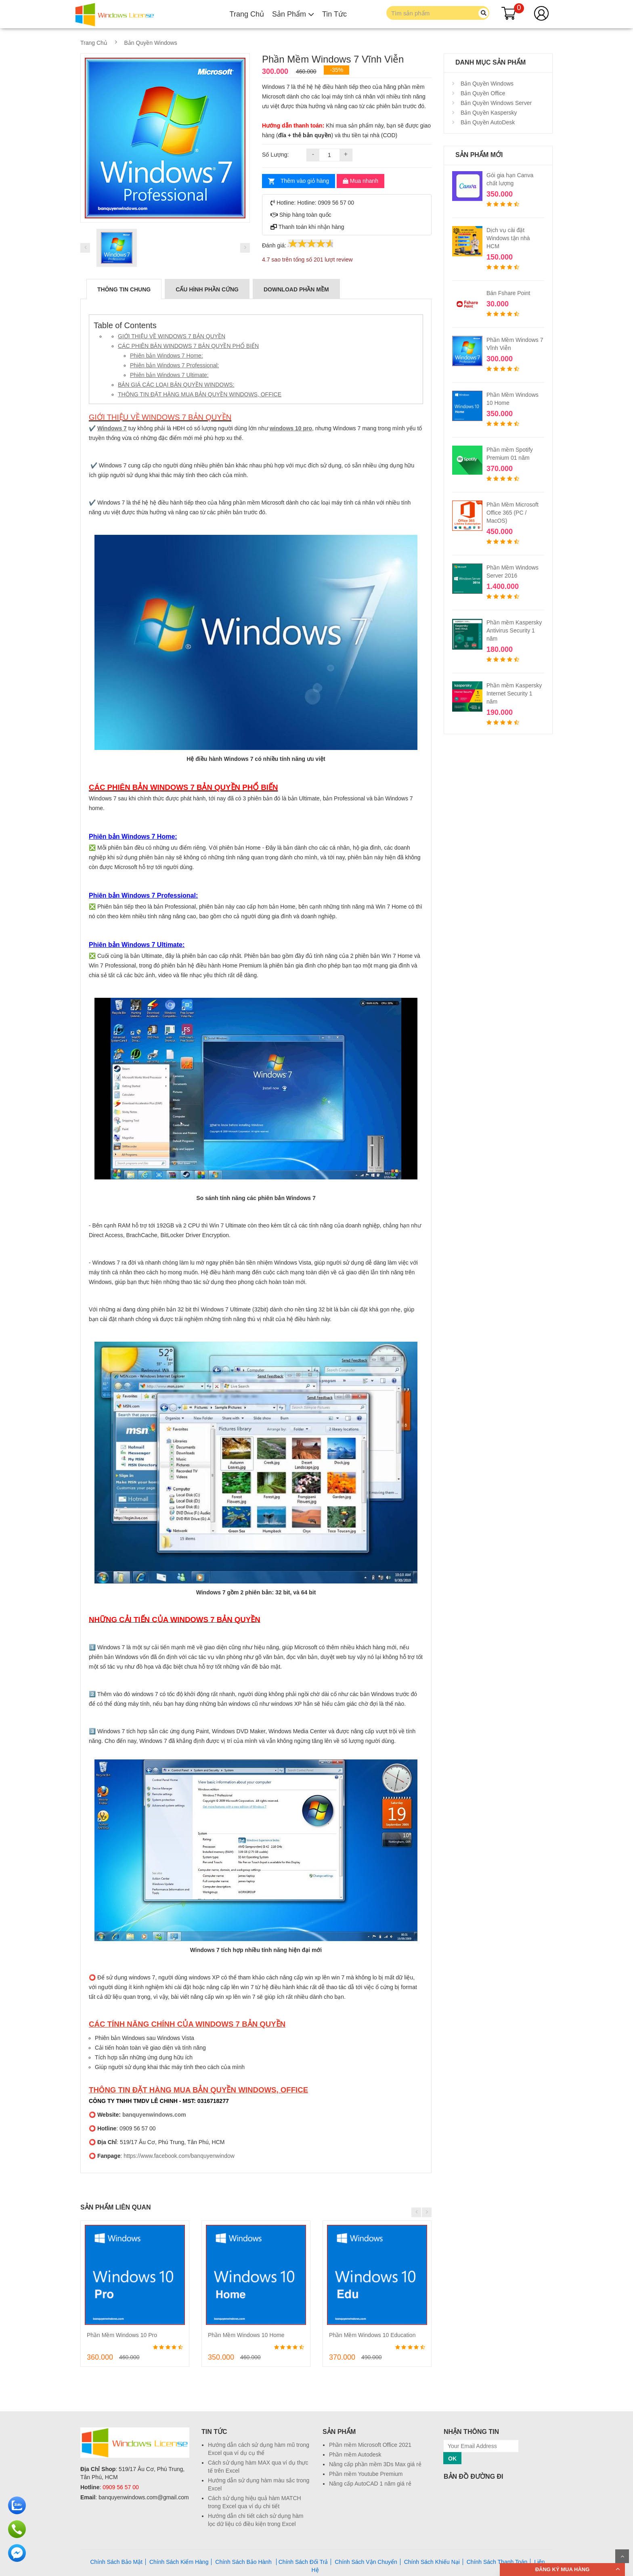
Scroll (622, 2556)
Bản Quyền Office (482, 93)
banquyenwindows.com (154, 2114)
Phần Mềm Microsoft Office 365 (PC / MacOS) (512, 512)
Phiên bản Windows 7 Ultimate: (169, 375)
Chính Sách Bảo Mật (116, 2562)
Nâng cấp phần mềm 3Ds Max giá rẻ (375, 2464)
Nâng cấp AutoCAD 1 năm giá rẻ (370, 2483)
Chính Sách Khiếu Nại (432, 2562)
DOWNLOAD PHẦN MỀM (296, 289)
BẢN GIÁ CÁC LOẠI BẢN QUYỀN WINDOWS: (176, 384)
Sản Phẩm (293, 14)
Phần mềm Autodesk (355, 2454)
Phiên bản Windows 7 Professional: (174, 365)
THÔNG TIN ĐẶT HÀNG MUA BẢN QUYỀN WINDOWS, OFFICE (199, 394)
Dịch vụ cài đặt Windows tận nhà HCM (508, 238)
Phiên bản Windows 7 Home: (166, 355)
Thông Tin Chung (124, 289)
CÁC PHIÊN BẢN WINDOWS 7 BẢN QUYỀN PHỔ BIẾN (188, 346)
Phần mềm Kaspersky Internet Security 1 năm (514, 693)
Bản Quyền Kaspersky (488, 112)
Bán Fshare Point (508, 293)
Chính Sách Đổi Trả (303, 2562)
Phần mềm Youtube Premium (366, 2474)
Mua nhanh (360, 181)
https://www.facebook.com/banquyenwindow (179, 2156)
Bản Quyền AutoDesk (487, 122)
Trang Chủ (247, 14)
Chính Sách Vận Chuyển (366, 2562)
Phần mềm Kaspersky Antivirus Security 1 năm (514, 630)
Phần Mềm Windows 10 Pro (122, 2335)
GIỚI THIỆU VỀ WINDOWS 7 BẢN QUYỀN (171, 336)
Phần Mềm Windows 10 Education (372, 2335)
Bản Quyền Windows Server (495, 103)
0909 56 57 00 (121, 2487)
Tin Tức (334, 14)
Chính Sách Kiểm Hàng (179, 2562)
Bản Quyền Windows (150, 43)
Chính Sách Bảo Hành (244, 2562)
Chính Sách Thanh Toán (497, 2562)
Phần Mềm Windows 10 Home (246, 2335)
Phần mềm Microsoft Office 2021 (370, 2445)
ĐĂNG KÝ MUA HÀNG (562, 2569)
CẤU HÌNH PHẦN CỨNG (207, 289)
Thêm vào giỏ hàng (305, 181)
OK (452, 2458)
